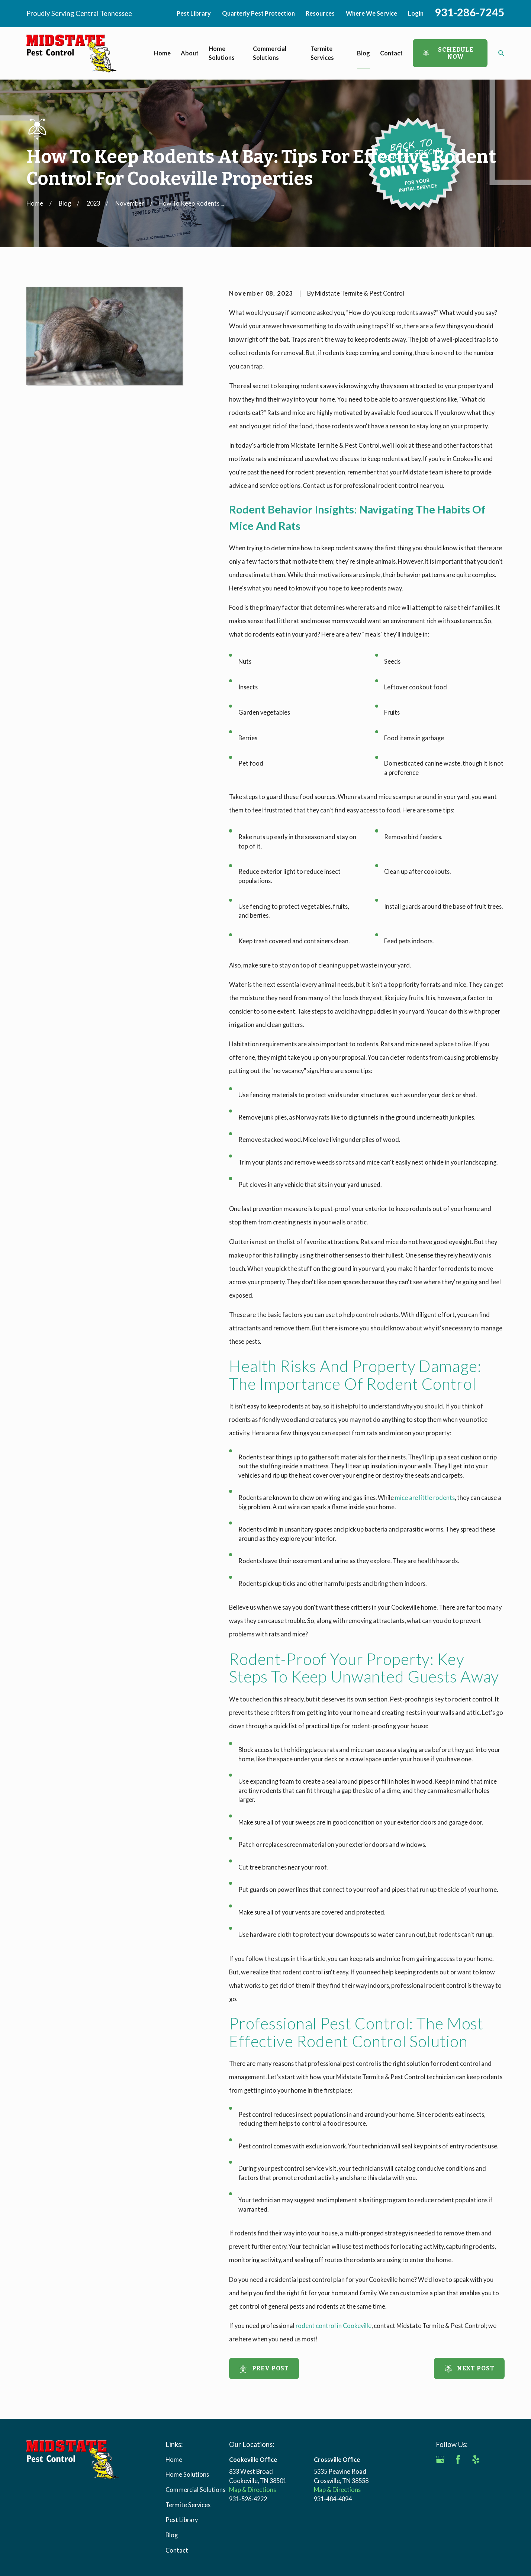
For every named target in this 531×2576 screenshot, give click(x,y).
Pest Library (194, 13)
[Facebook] (458, 2459)
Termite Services (187, 2504)
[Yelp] (476, 2459)
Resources (320, 13)
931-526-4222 (248, 2498)
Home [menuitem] (162, 53)
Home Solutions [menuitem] (222, 53)
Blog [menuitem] (363, 53)
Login (416, 13)
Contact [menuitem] (391, 53)
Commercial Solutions (195, 2489)
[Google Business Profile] (440, 2459)
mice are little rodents (425, 1497)
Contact (176, 2550)
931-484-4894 (333, 2498)
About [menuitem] (190, 53)
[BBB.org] (440, 2477)
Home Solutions (187, 2474)
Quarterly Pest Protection (258, 13)
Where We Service (371, 13)
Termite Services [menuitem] (322, 53)
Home (173, 2459)
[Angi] (493, 2459)
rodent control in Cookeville (333, 2325)
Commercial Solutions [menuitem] (269, 53)
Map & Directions (252, 2489)
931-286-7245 (470, 12)
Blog (171, 2534)
